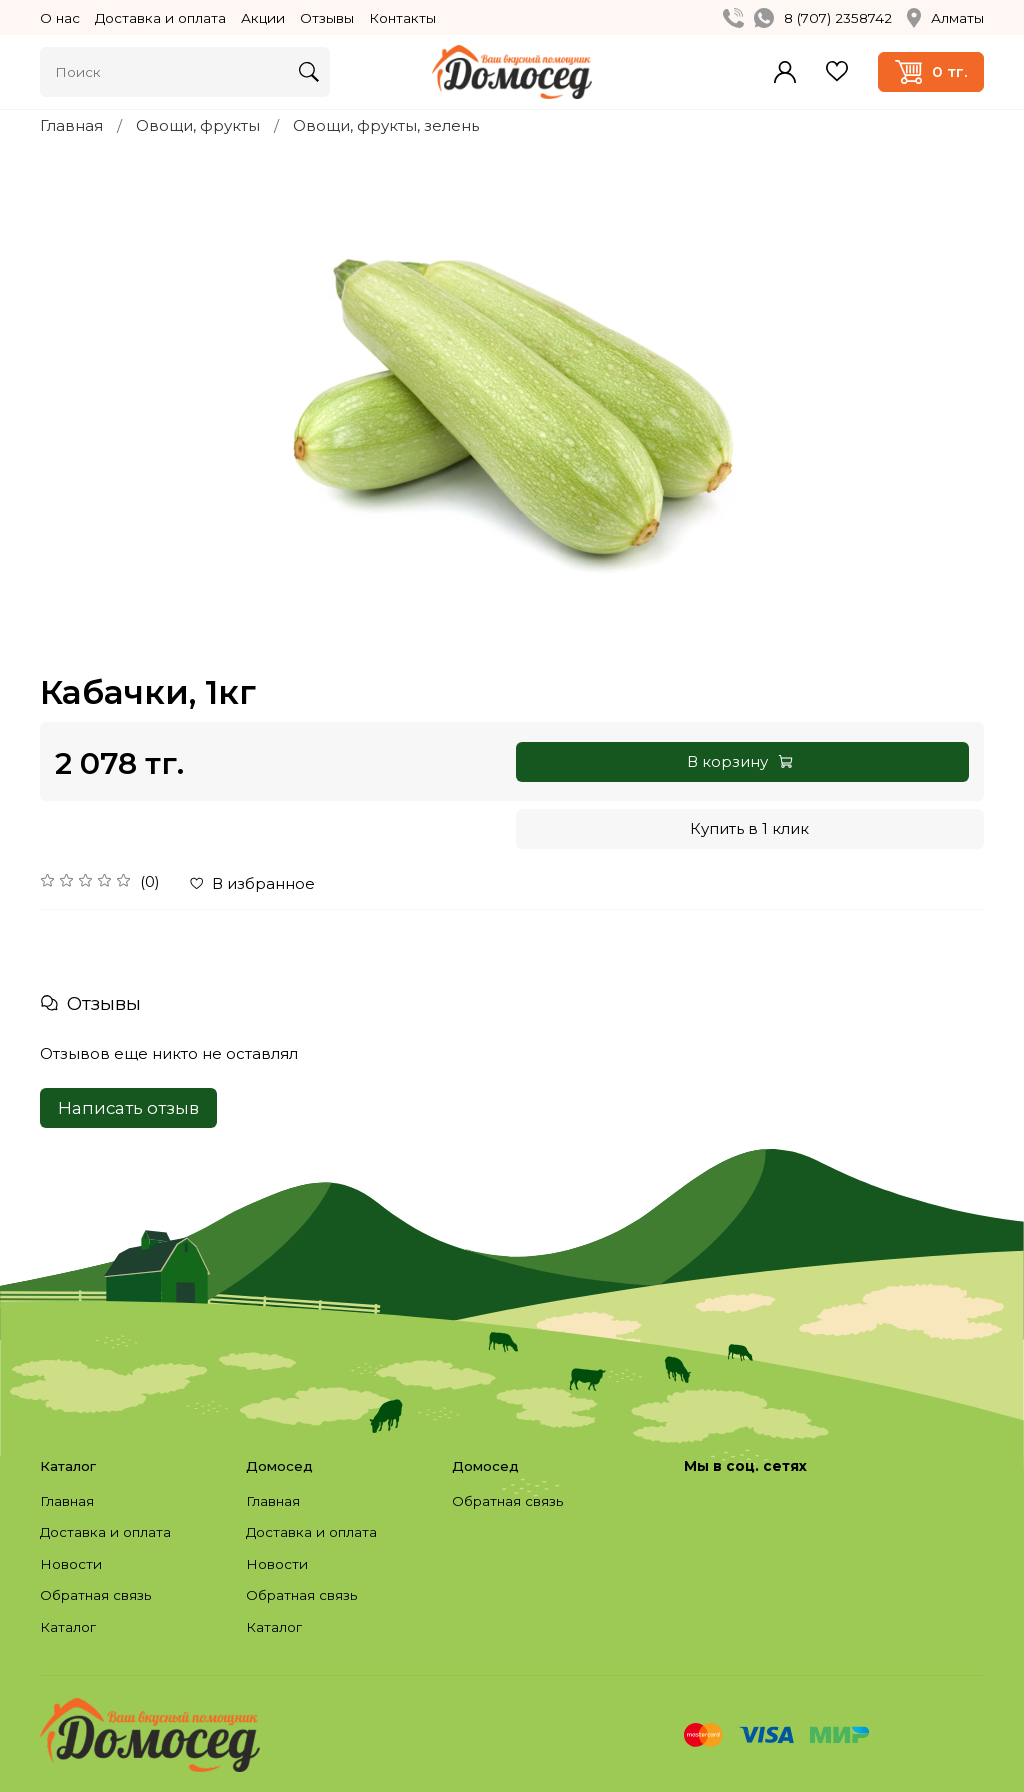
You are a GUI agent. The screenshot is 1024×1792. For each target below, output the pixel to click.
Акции (263, 18)
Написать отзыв (128, 1108)
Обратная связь (95, 1595)
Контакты (402, 18)
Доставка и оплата (160, 18)
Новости (71, 1564)
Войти (785, 72)
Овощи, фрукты (198, 125)
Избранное (837, 71)
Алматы (945, 18)
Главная (71, 125)
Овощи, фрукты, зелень (386, 125)
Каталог (68, 1627)
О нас (60, 18)
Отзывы (327, 18)
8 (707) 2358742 (838, 18)
